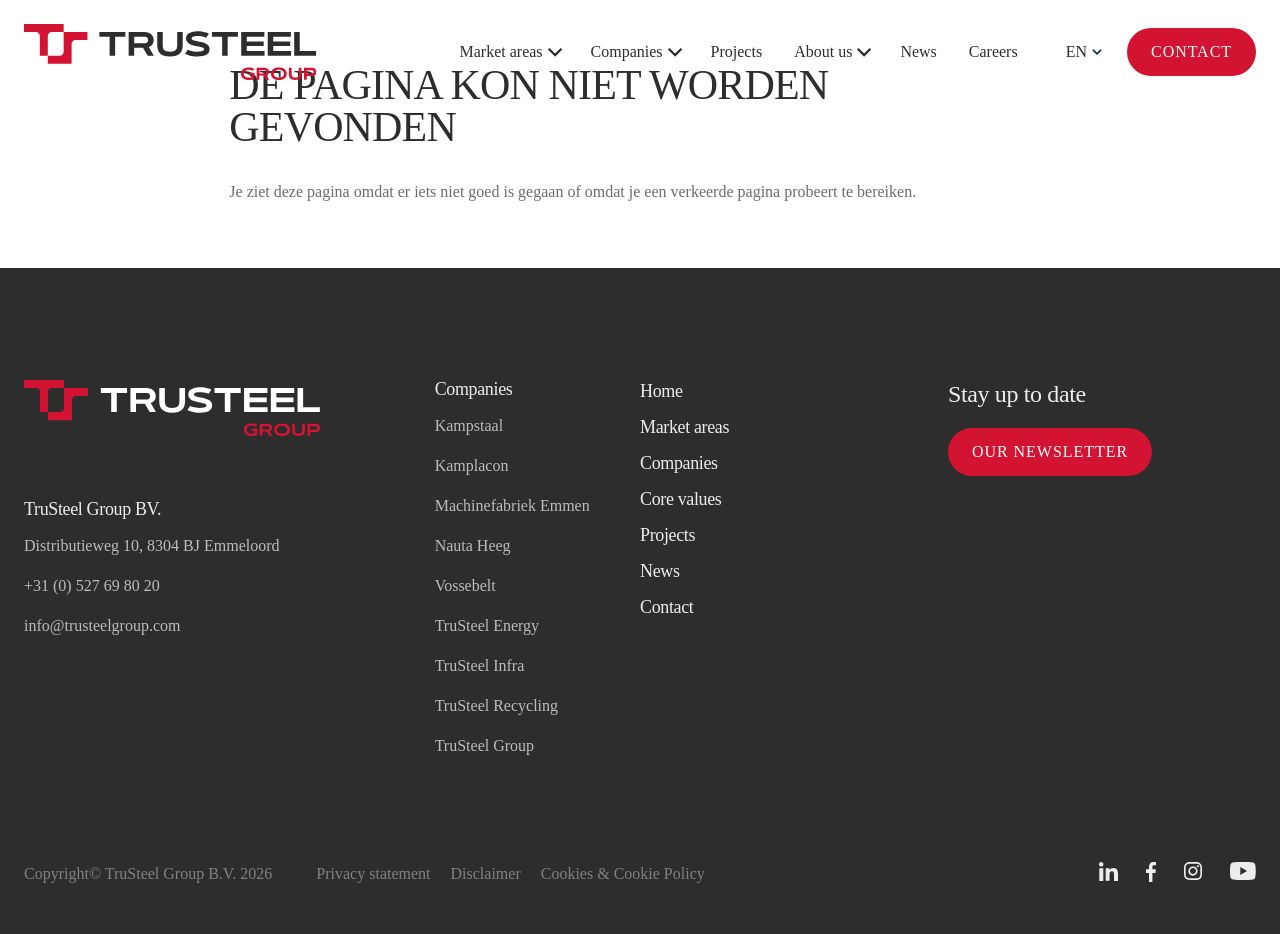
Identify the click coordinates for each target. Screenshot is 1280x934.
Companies (627, 51)
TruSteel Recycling (496, 705)
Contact (1191, 51)
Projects (737, 51)
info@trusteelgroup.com (102, 625)
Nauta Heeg (473, 545)
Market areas (501, 51)
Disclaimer (486, 873)
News (918, 51)
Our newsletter (1050, 451)
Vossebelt (465, 585)
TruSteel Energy (487, 625)
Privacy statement (373, 873)
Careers (993, 51)
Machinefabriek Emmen (512, 505)
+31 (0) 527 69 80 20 (92, 585)
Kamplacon (472, 465)
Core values (681, 499)
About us (823, 51)
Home (661, 391)
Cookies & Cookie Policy (623, 873)
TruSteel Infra (480, 665)
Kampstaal (469, 425)
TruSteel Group (484, 745)
